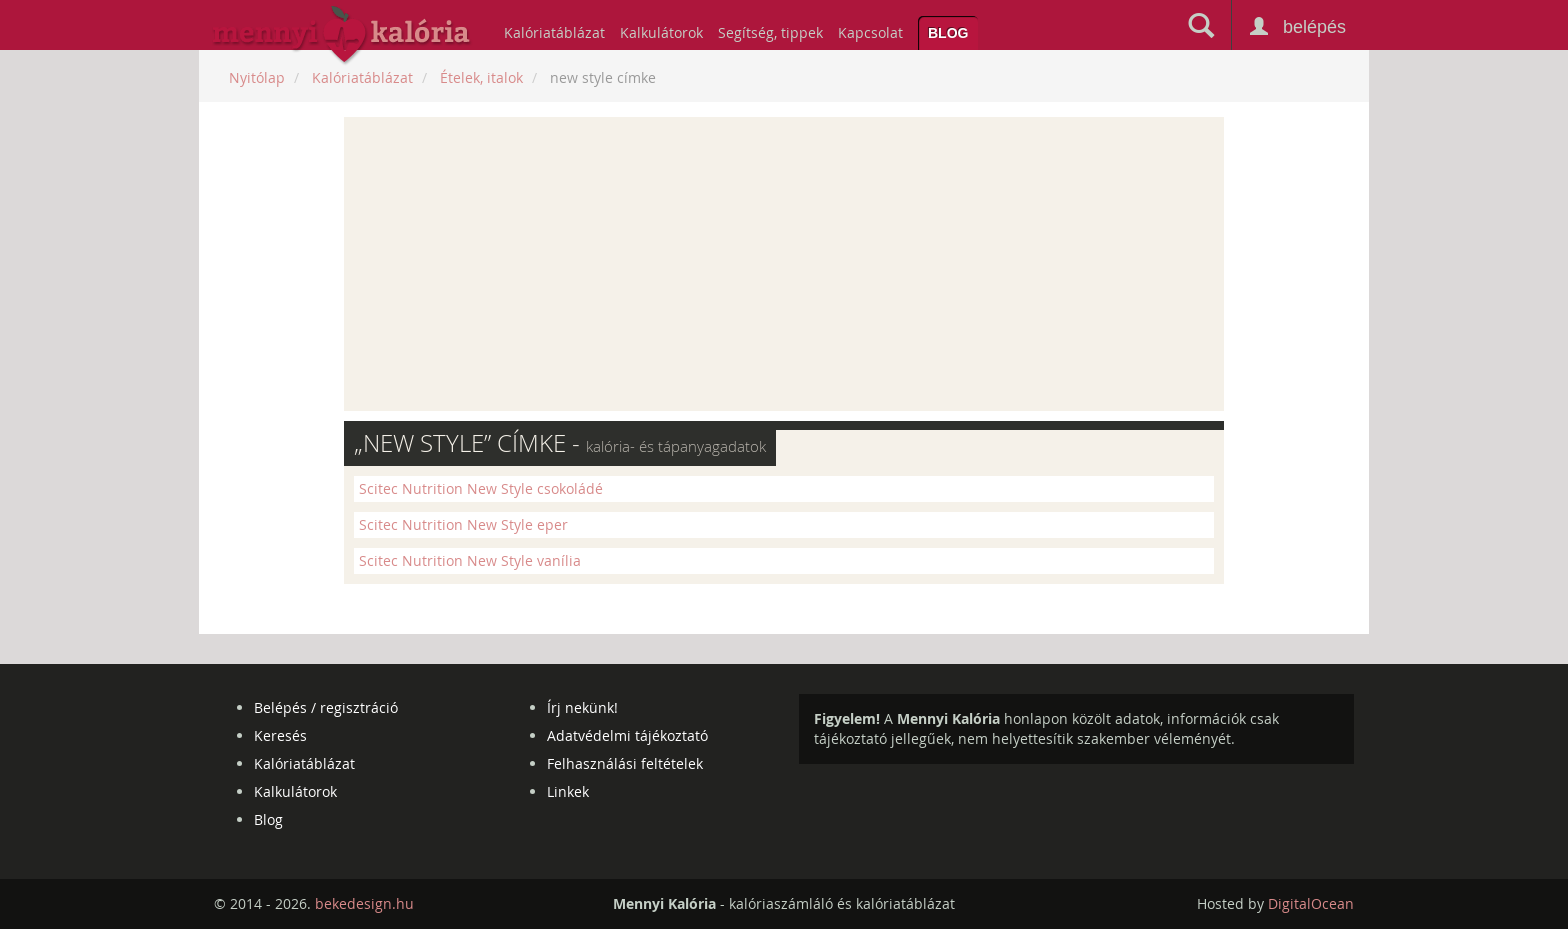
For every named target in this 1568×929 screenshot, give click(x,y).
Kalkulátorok (661, 32)
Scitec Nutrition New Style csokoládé (481, 488)
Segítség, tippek (770, 32)
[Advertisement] (784, 264)
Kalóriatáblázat (554, 32)
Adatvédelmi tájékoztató (627, 735)
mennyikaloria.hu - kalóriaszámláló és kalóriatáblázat (342, 36)
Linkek (568, 791)
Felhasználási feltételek (625, 763)
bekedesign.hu (364, 903)
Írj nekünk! (582, 707)
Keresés (280, 735)
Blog (948, 33)
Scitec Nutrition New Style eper (463, 524)
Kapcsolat (870, 32)
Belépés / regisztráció (326, 707)
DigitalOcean (1311, 903)
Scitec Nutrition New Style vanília (470, 560)
